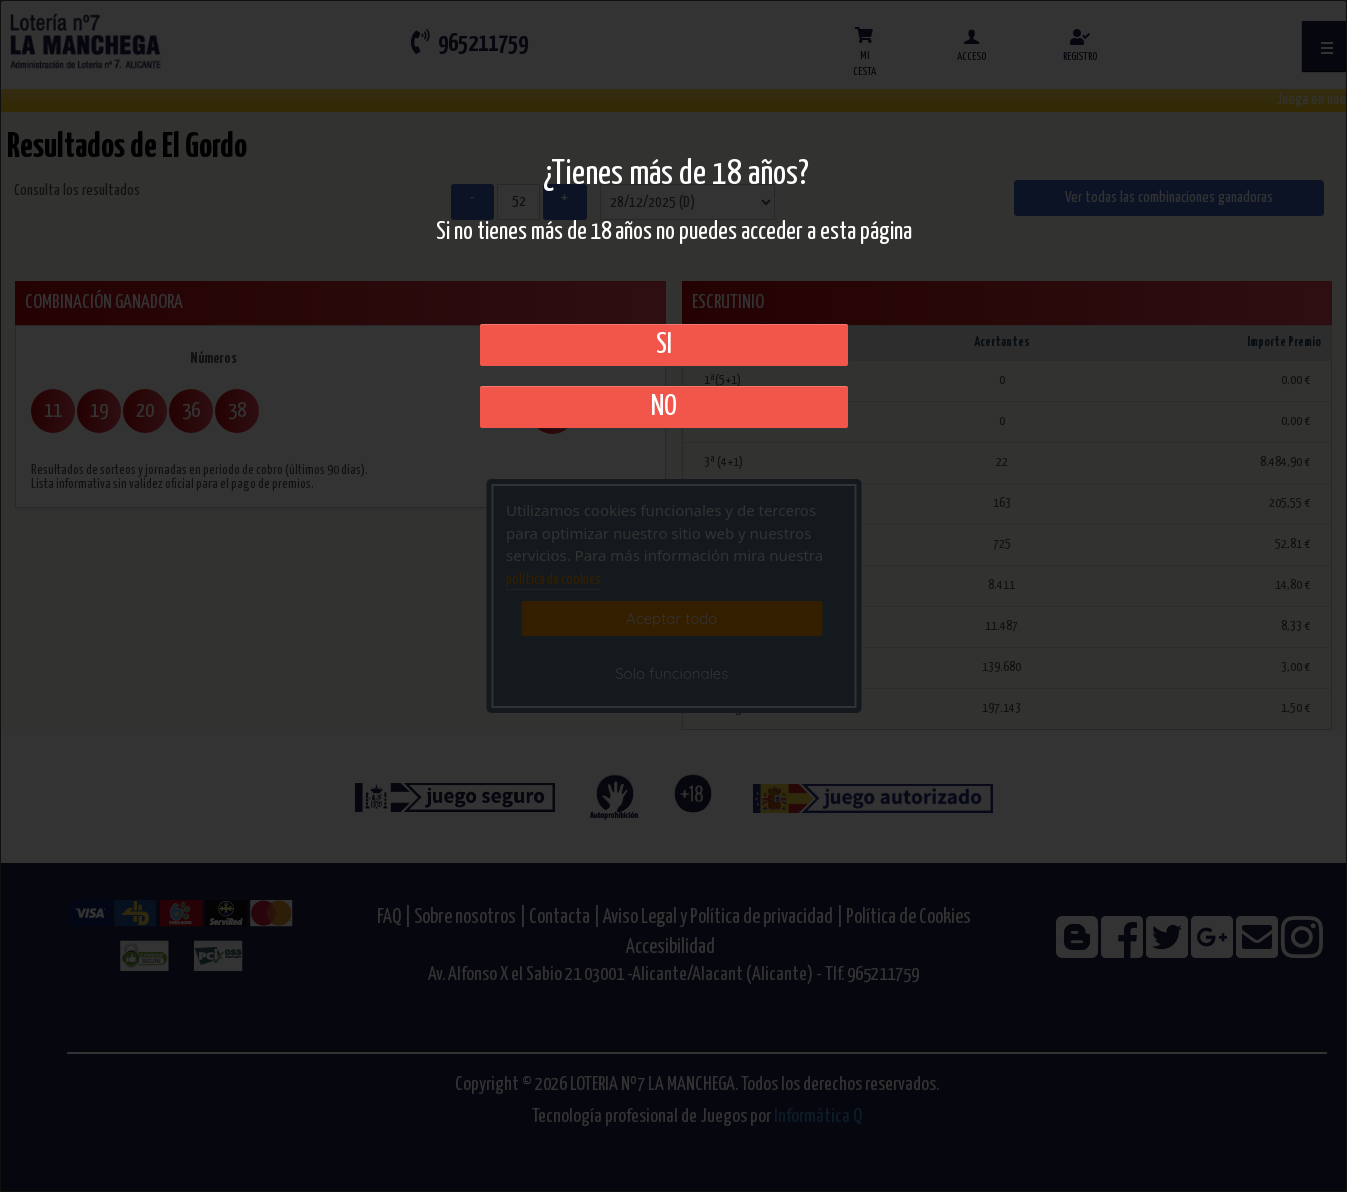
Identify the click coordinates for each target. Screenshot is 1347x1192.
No (664, 407)
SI (664, 345)
